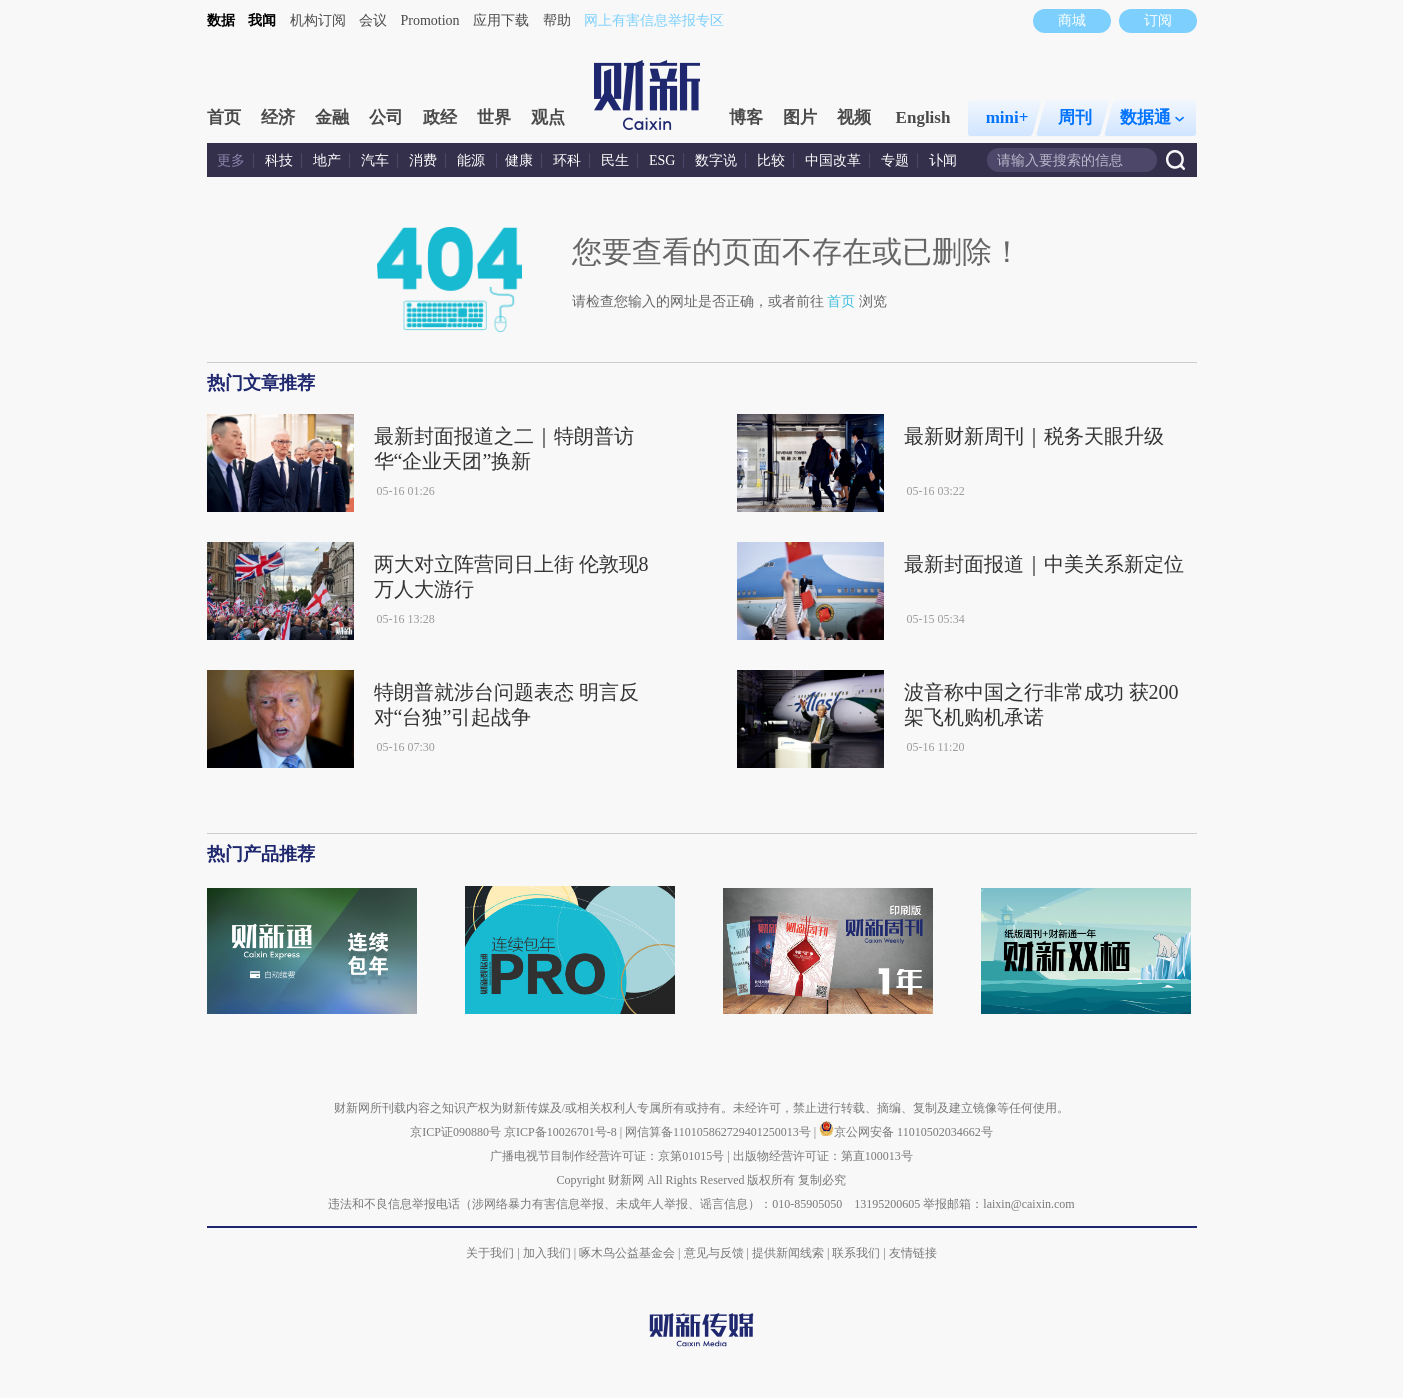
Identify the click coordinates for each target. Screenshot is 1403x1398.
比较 (771, 160)
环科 (567, 160)
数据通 (1152, 117)
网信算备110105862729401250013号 (719, 1132)
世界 (494, 117)
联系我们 (856, 1253)
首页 (224, 117)
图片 (800, 117)
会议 (373, 20)
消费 (423, 160)
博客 (746, 117)
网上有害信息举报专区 (654, 20)
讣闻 (943, 160)
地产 (327, 160)
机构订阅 (318, 20)
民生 (615, 160)
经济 (278, 117)
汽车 (375, 160)
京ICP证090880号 (455, 1132)
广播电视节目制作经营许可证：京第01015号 (607, 1156)
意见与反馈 (714, 1253)
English (923, 117)
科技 (279, 160)
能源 (473, 160)
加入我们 (547, 1253)
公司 (386, 117)
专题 (895, 160)
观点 (548, 117)
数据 (221, 20)
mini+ (1007, 117)
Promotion (430, 20)
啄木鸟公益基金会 (628, 1253)
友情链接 (913, 1253)
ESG (662, 160)
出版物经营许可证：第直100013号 (823, 1156)
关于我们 (490, 1253)
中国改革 (833, 160)
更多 (231, 160)
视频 (854, 117)
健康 (519, 160)
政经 (440, 117)
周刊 (1075, 117)
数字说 (716, 160)
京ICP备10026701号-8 (562, 1132)
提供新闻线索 (788, 1253)
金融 (332, 117)
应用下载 (501, 20)
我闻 (262, 20)
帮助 (557, 20)
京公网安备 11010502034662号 (906, 1132)
